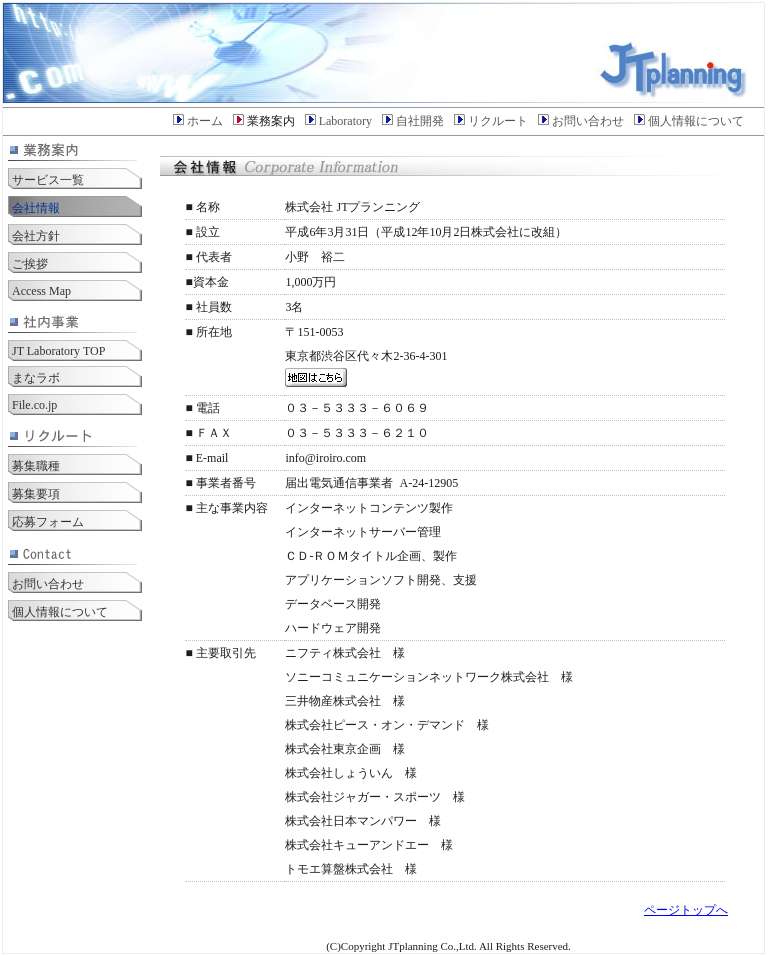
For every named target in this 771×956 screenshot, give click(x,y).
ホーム (205, 121)
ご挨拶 (30, 264)
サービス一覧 (48, 180)
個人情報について (696, 121)
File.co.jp (34, 405)
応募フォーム (48, 522)
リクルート (498, 121)
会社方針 (36, 236)
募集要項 (36, 494)
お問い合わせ (588, 121)
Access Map (41, 291)
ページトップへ (686, 910)
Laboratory (345, 121)
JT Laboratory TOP (58, 351)
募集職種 (36, 466)
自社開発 (420, 121)
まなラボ (36, 378)
